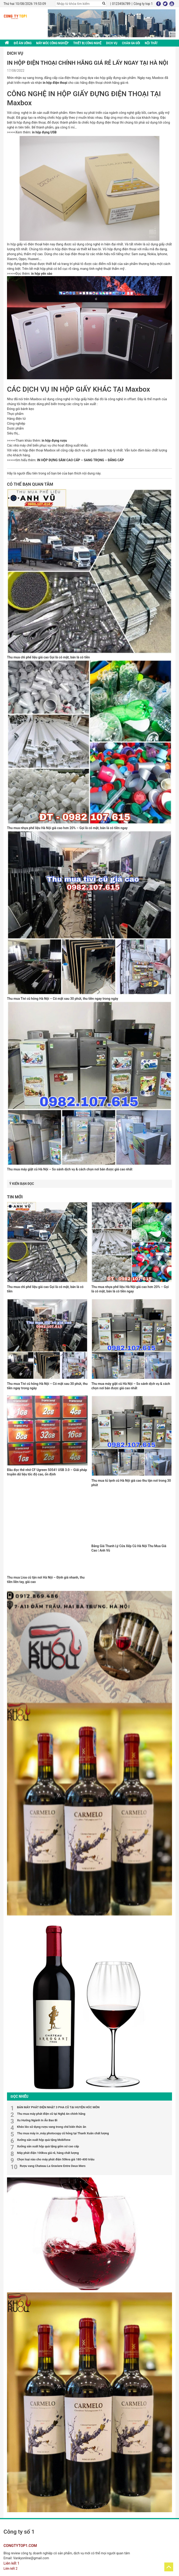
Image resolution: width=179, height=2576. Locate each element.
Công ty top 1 (143, 4)
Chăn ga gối (131, 43)
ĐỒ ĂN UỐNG (22, 43)
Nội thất (151, 43)
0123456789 (121, 4)
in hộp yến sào (41, 273)
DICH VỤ (111, 43)
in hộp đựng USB (44, 132)
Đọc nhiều (19, 2096)
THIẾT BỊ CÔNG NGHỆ (87, 43)
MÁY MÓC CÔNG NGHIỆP (52, 43)
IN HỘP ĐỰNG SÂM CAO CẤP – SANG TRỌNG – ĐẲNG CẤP (80, 460)
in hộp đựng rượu (54, 440)
